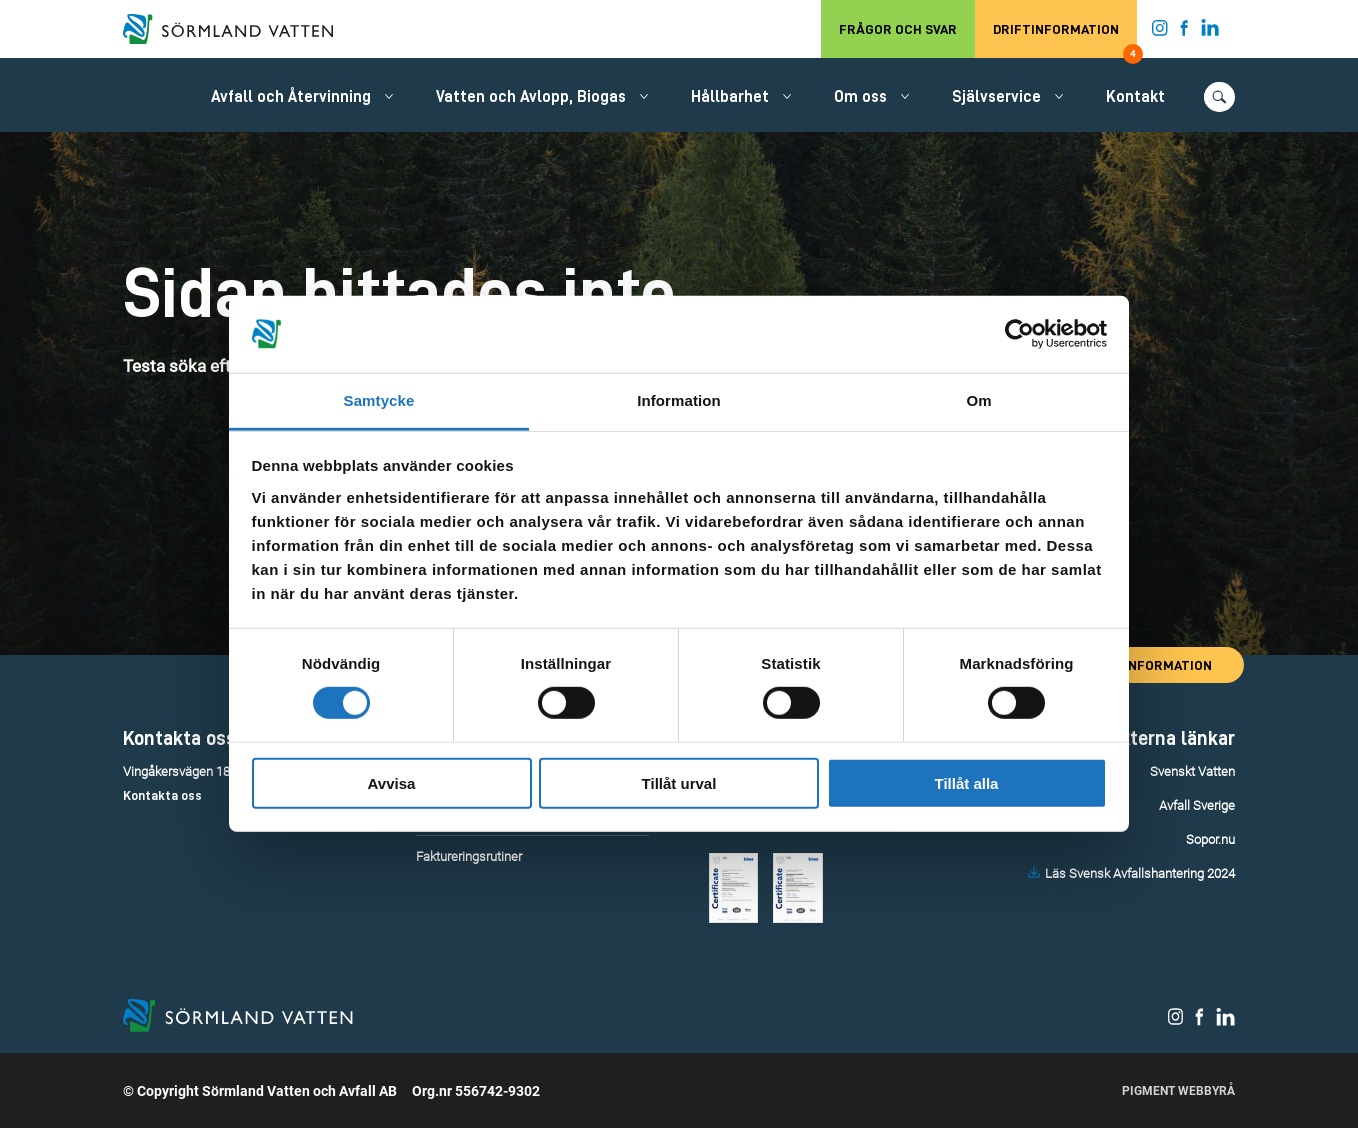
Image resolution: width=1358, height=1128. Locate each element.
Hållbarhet (730, 97)
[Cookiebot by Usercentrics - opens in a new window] (1019, 334)
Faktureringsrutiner (469, 856)
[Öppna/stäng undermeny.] (389, 96)
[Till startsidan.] (238, 29)
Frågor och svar (898, 29)
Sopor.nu (1210, 839)
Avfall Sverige (1197, 805)
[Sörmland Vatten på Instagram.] (1160, 32)
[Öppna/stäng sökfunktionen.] (1219, 97)
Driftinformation (1065, 40)
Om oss (860, 97)
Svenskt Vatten (1192, 771)
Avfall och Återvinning (291, 97)
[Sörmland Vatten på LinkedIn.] (1210, 32)
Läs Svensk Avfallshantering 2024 (1140, 873)
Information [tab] (679, 400)
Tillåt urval (679, 782)
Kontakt (1135, 97)
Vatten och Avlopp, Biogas (531, 97)
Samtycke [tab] (379, 400)
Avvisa (392, 782)
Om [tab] (978, 400)
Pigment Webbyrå (1178, 1091)
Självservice (996, 97)
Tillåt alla (967, 782)
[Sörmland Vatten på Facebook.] (1184, 32)
